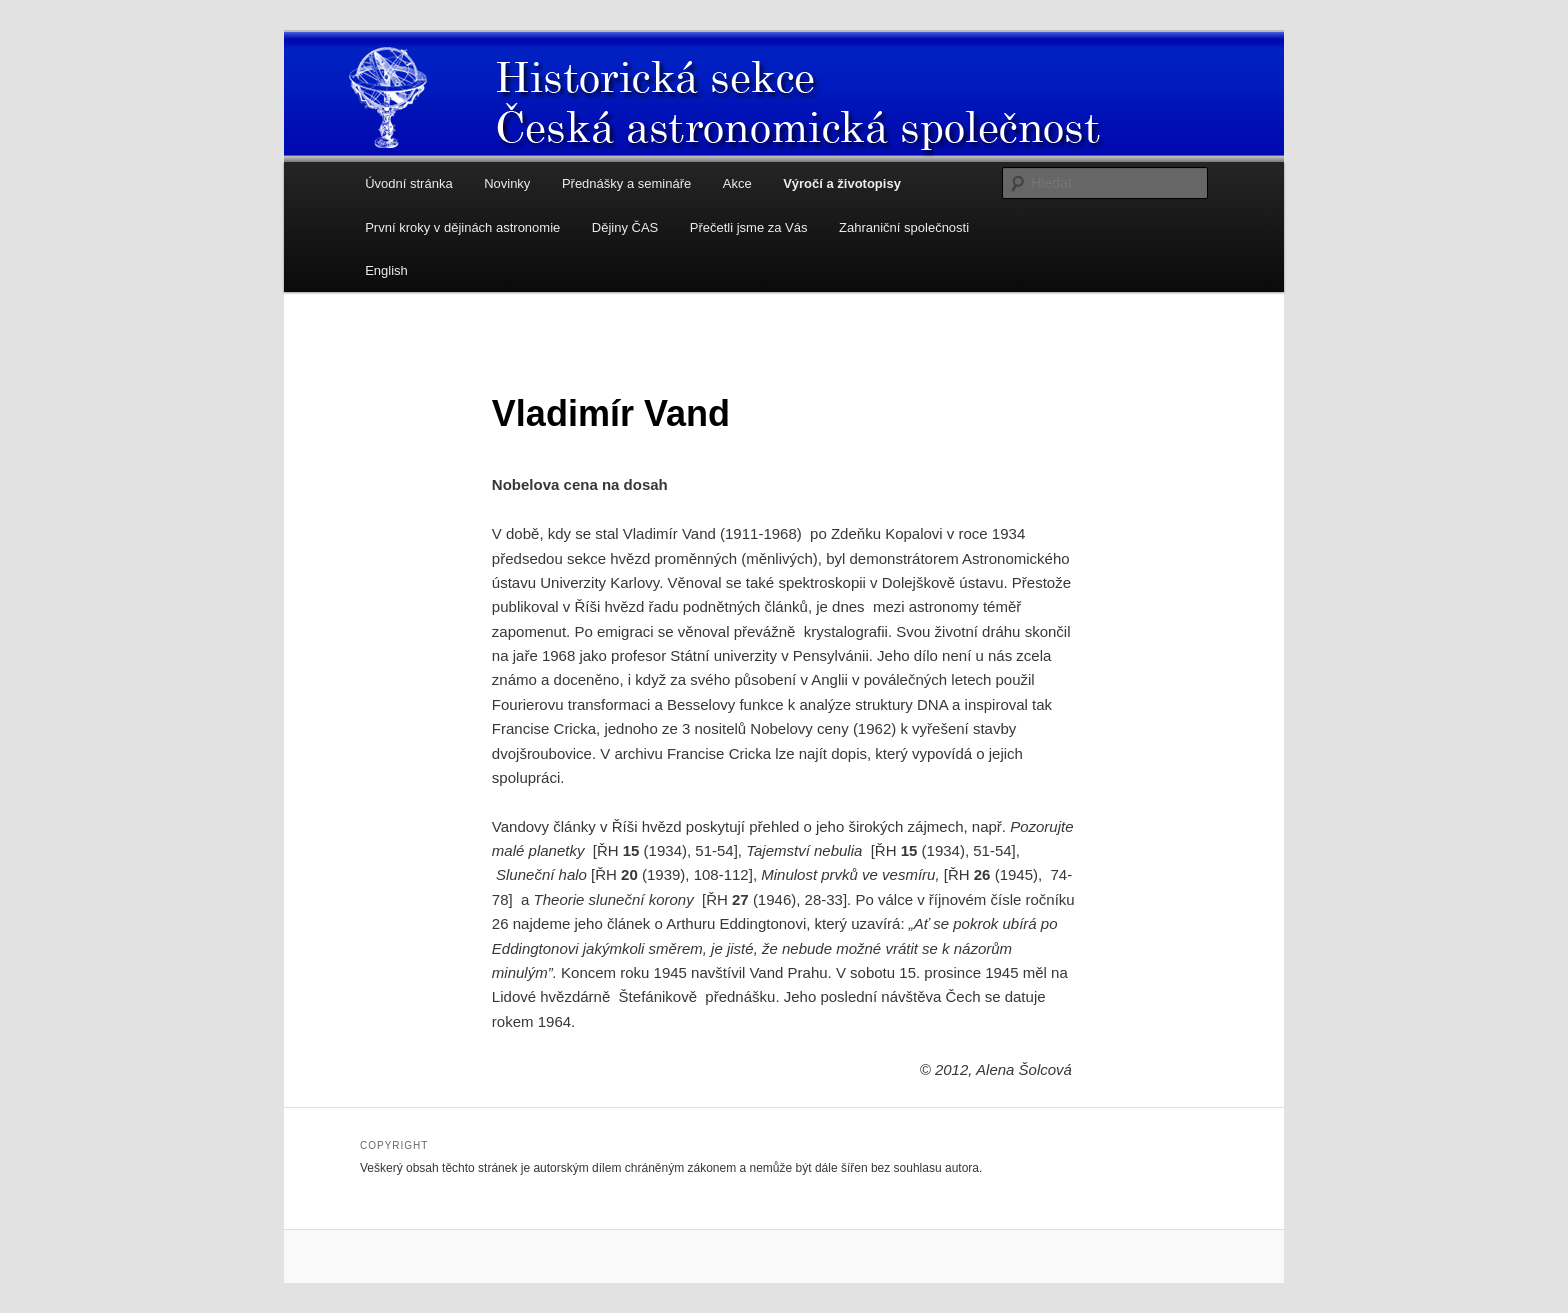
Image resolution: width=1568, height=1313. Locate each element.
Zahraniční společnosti (904, 227)
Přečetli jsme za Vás (749, 227)
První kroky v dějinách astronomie (462, 227)
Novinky (507, 183)
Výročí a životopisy (842, 183)
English (386, 270)
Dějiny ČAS (625, 227)
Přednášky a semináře (626, 183)
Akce (737, 183)
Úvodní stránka (408, 183)
